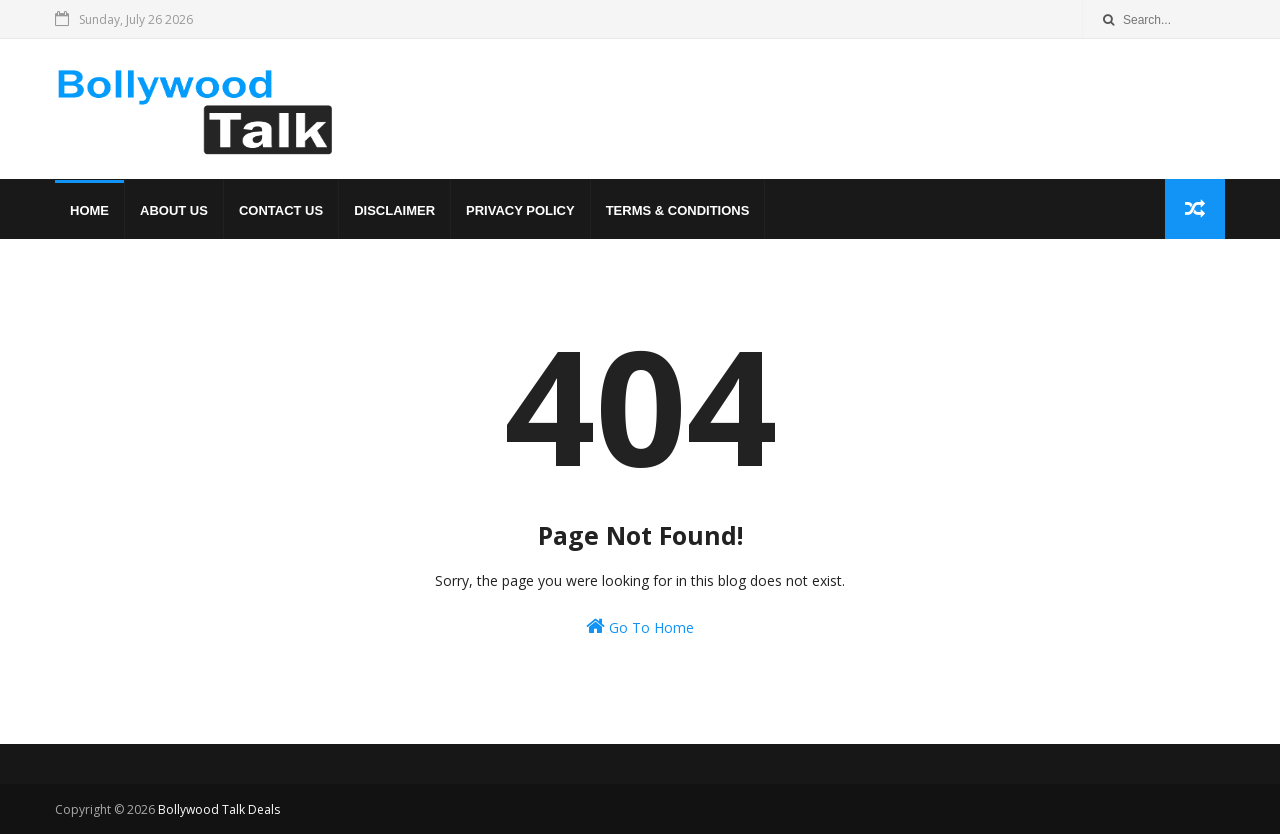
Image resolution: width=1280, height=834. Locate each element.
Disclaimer (394, 210)
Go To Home (640, 626)
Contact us (281, 210)
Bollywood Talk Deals (219, 809)
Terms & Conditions (678, 210)
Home (89, 210)
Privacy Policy (520, 210)
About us (174, 210)
